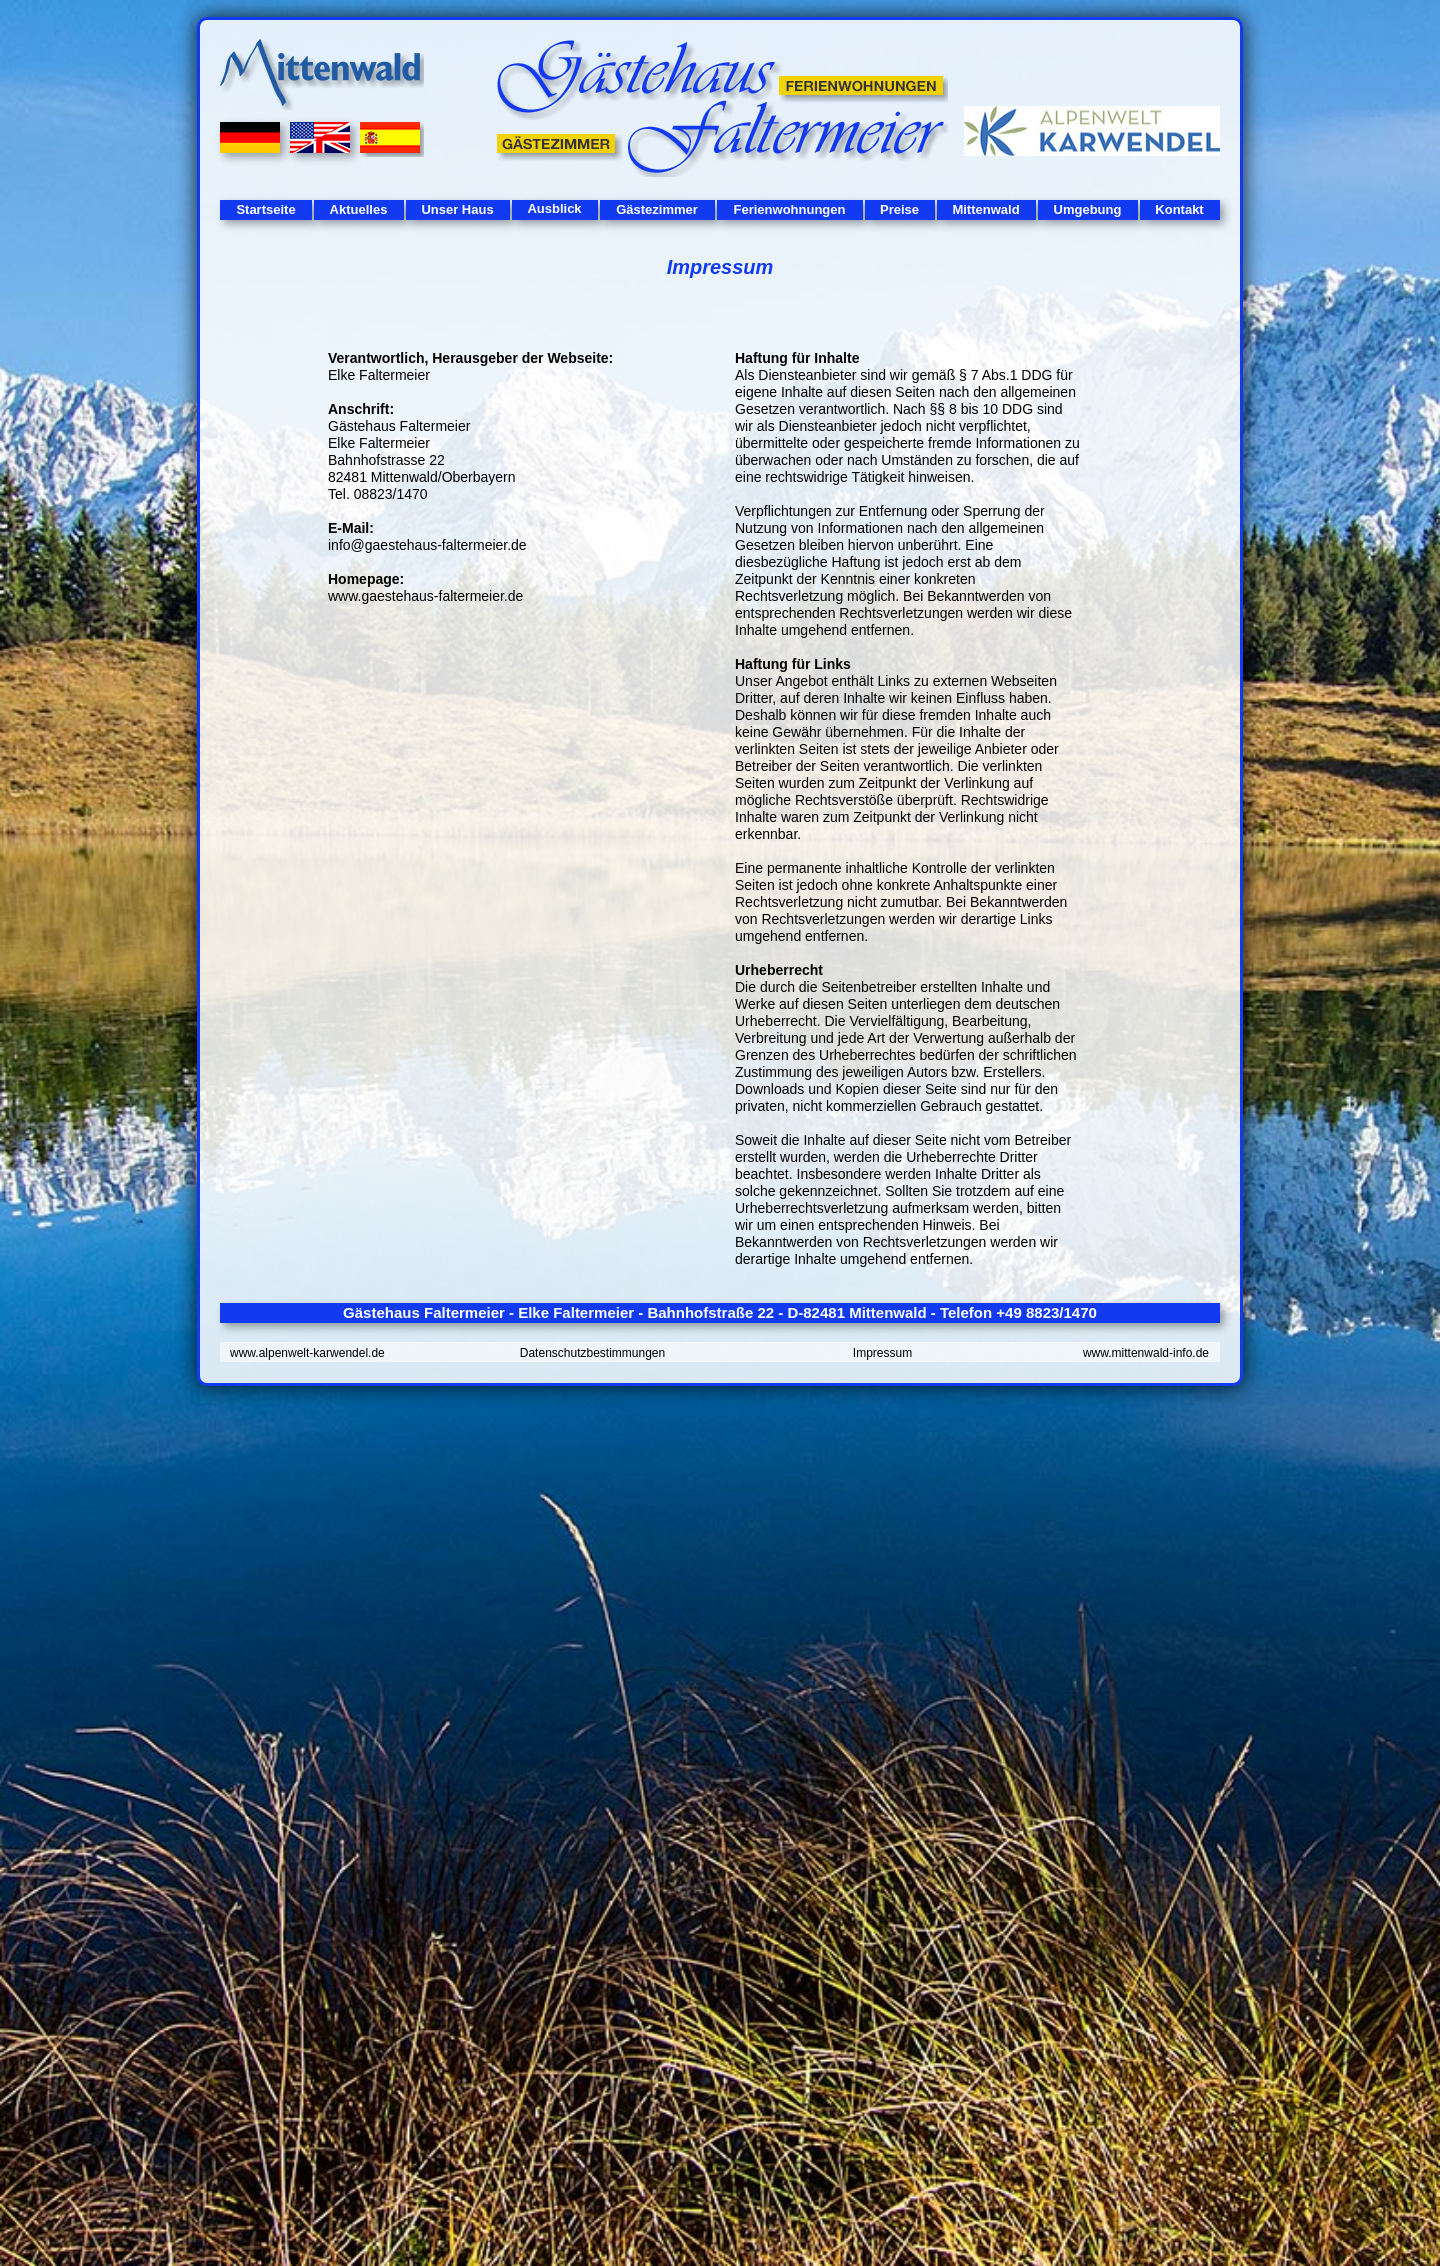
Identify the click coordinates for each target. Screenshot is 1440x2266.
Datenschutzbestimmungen (592, 1353)
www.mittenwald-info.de (1146, 1353)
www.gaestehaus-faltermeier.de (425, 596)
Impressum (882, 1353)
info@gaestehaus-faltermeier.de (427, 545)
